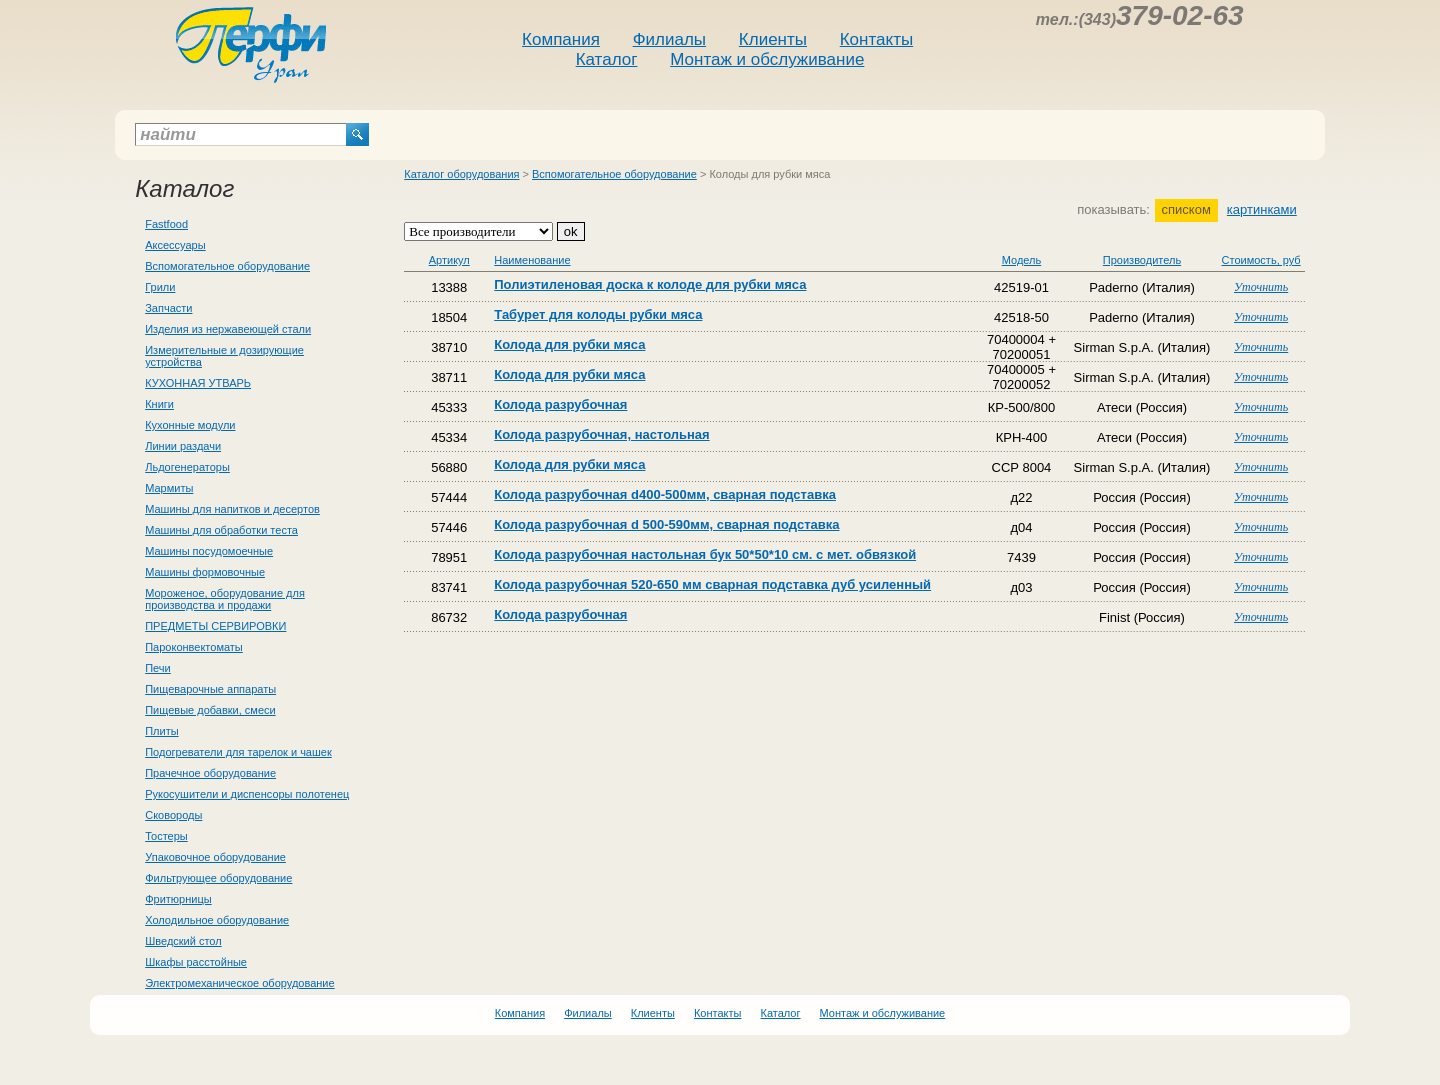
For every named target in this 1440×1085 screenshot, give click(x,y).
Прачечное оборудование (210, 773)
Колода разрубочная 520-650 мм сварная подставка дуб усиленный (712, 584)
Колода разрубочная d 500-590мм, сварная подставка (666, 524)
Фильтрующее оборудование (218, 878)
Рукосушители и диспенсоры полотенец (247, 794)
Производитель (1142, 260)
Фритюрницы (178, 899)
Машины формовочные (205, 572)
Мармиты (169, 488)
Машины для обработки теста (221, 530)
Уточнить (1261, 287)
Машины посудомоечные (209, 551)
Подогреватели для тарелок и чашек (238, 752)
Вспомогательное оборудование (227, 266)
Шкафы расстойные (196, 962)
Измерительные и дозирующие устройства (224, 356)
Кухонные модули (190, 425)
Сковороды (173, 815)
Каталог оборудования (461, 174)
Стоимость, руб (1261, 260)
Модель (1021, 260)
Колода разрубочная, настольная (601, 434)
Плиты (161, 731)
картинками (1262, 209)
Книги (159, 404)
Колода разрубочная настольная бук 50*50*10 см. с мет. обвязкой (705, 554)
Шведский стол (183, 941)
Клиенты (773, 39)
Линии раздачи (183, 446)
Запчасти (168, 308)
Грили (160, 287)
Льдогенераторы (187, 467)
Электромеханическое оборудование (239, 983)
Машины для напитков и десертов (232, 509)
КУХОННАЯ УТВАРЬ (198, 383)
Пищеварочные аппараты (210, 689)
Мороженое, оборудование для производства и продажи (225, 599)
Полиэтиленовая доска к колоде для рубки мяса (650, 284)
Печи (158, 668)
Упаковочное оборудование (215, 857)
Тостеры (166, 836)
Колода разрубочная (560, 404)
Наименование (532, 260)
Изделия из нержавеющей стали (228, 329)
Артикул (449, 260)
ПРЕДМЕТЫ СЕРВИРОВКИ (215, 626)
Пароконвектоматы (194, 647)
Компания (561, 39)
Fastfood (166, 224)
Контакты (876, 39)
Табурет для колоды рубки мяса (598, 314)
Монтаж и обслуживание (767, 59)
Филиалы (669, 39)
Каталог (607, 59)
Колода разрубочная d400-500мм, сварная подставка (665, 494)
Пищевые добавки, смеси (210, 710)
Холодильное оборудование (217, 920)
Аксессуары (175, 245)
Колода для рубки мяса (569, 344)
